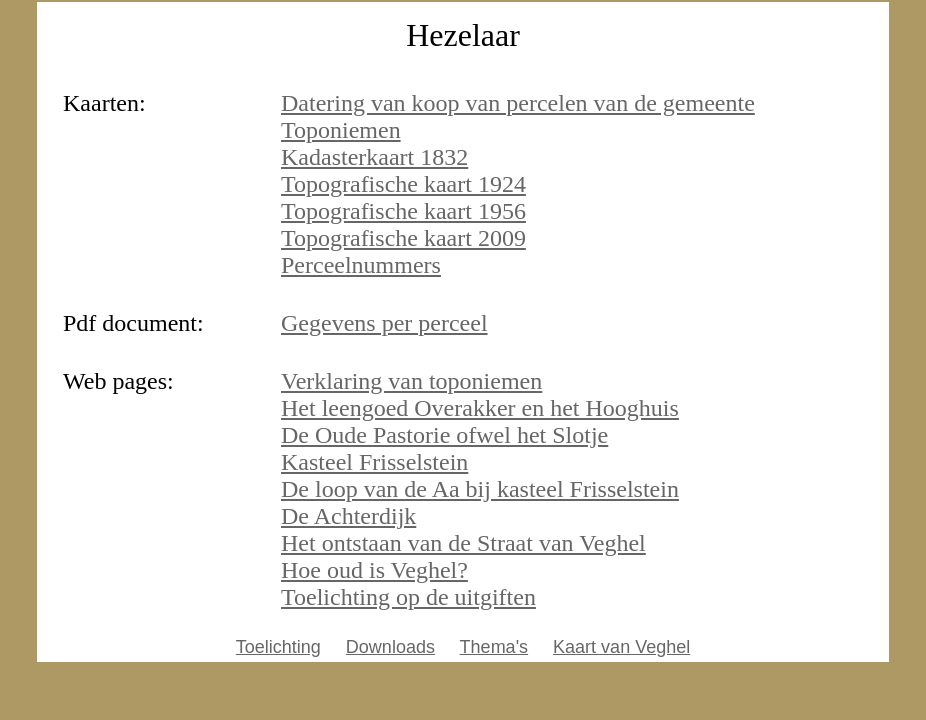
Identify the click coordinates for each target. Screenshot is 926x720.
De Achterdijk (348, 516)
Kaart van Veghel (621, 647)
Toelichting (278, 647)
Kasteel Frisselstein (374, 462)
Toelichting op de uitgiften (408, 597)
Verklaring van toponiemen (411, 381)
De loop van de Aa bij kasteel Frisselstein (480, 489)
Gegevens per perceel (384, 323)
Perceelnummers (361, 265)
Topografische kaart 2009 (403, 238)
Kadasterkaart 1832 (374, 157)
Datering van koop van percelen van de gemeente (518, 103)
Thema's (494, 647)
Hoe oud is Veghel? (374, 570)
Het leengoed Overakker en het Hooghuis (480, 408)
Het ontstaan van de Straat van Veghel (463, 543)
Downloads (390, 647)
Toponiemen (341, 130)
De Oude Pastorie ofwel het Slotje (444, 435)
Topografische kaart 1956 (403, 211)
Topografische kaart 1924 (403, 184)
